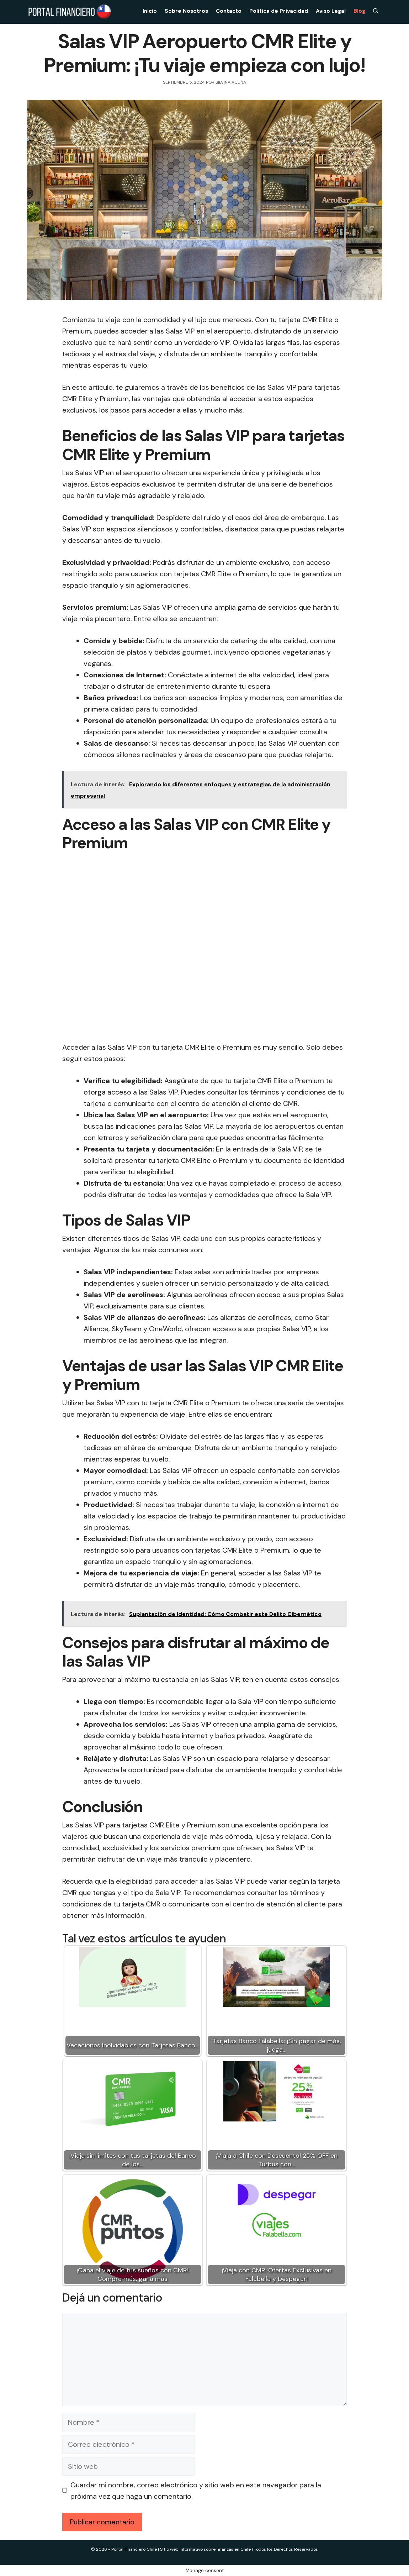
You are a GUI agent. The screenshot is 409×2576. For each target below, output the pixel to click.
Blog (359, 11)
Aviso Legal (331, 11)
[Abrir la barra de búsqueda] (375, 11)
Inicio (150, 11)
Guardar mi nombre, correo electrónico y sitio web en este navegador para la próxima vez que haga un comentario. (195, 2490)
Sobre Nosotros (186, 11)
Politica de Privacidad (278, 11)
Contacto (228, 11)
